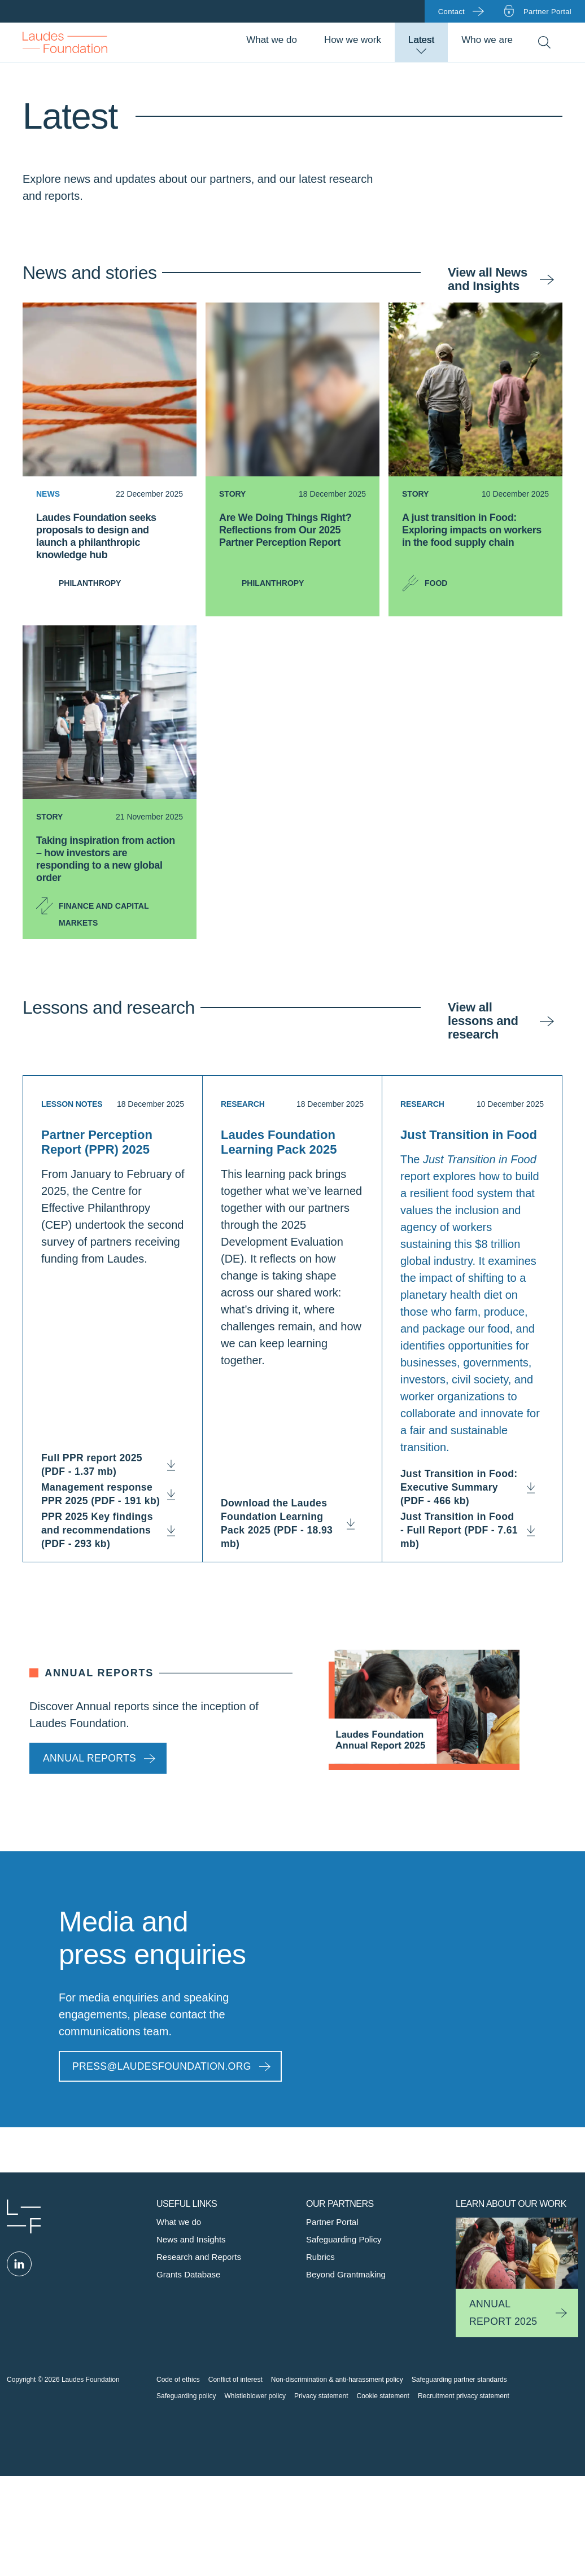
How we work (352, 39)
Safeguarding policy (186, 2396)
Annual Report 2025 (503, 2312)
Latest (421, 39)
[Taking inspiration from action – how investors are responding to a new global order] (110, 869)
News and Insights (191, 2239)
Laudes (24, 2216)
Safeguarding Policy (343, 2239)
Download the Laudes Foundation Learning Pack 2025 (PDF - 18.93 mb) (292, 1523)
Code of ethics (178, 2380)
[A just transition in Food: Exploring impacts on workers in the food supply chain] (475, 546)
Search (544, 42)
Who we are (487, 39)
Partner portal (547, 11)
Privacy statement (321, 2396)
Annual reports (89, 1758)
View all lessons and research (483, 1020)
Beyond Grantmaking (346, 2274)
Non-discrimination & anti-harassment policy (337, 2380)
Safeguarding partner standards (459, 2380)
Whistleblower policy (255, 2396)
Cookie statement (382, 2396)
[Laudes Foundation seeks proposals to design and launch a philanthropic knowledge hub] (110, 546)
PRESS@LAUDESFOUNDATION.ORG (161, 2066)
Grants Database (188, 2274)
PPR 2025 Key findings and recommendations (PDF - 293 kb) (112, 1530)
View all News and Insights (487, 279)
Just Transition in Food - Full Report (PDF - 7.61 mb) (460, 1530)
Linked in (19, 2263)
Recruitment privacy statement (463, 2396)
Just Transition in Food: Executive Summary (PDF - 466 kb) (460, 1487)
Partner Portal (332, 2222)
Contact (451, 11)
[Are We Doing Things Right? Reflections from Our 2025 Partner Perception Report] (292, 546)
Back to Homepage (65, 42)
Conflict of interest (235, 2380)
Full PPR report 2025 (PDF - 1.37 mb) (112, 1464)
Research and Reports (198, 2257)
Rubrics (320, 2257)
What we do (271, 39)
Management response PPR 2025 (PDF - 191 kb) (112, 1494)
